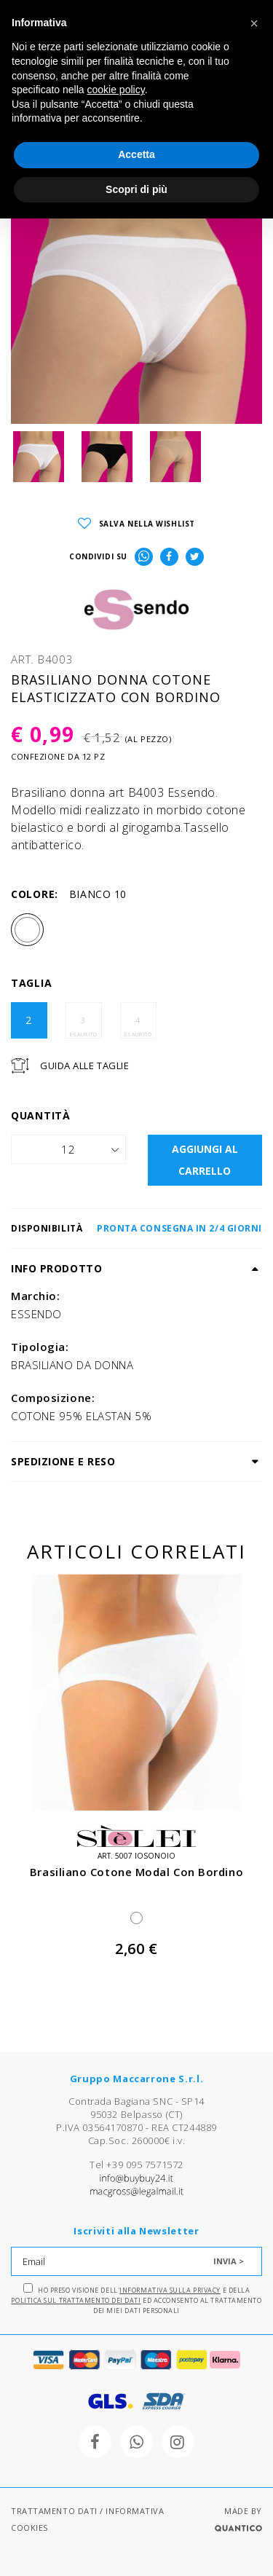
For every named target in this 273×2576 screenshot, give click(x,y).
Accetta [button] (136, 154)
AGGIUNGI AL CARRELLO (205, 1160)
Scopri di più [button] (136, 189)
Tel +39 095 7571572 (136, 2164)
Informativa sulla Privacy (170, 2290)
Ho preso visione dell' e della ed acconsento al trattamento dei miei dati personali (136, 2299)
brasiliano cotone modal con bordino (136, 1871)
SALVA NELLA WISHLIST (136, 524)
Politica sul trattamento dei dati (76, 2300)
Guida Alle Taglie (84, 1065)
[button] (254, 23)
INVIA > (228, 2261)
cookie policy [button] (116, 89)
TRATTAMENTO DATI (54, 2510)
